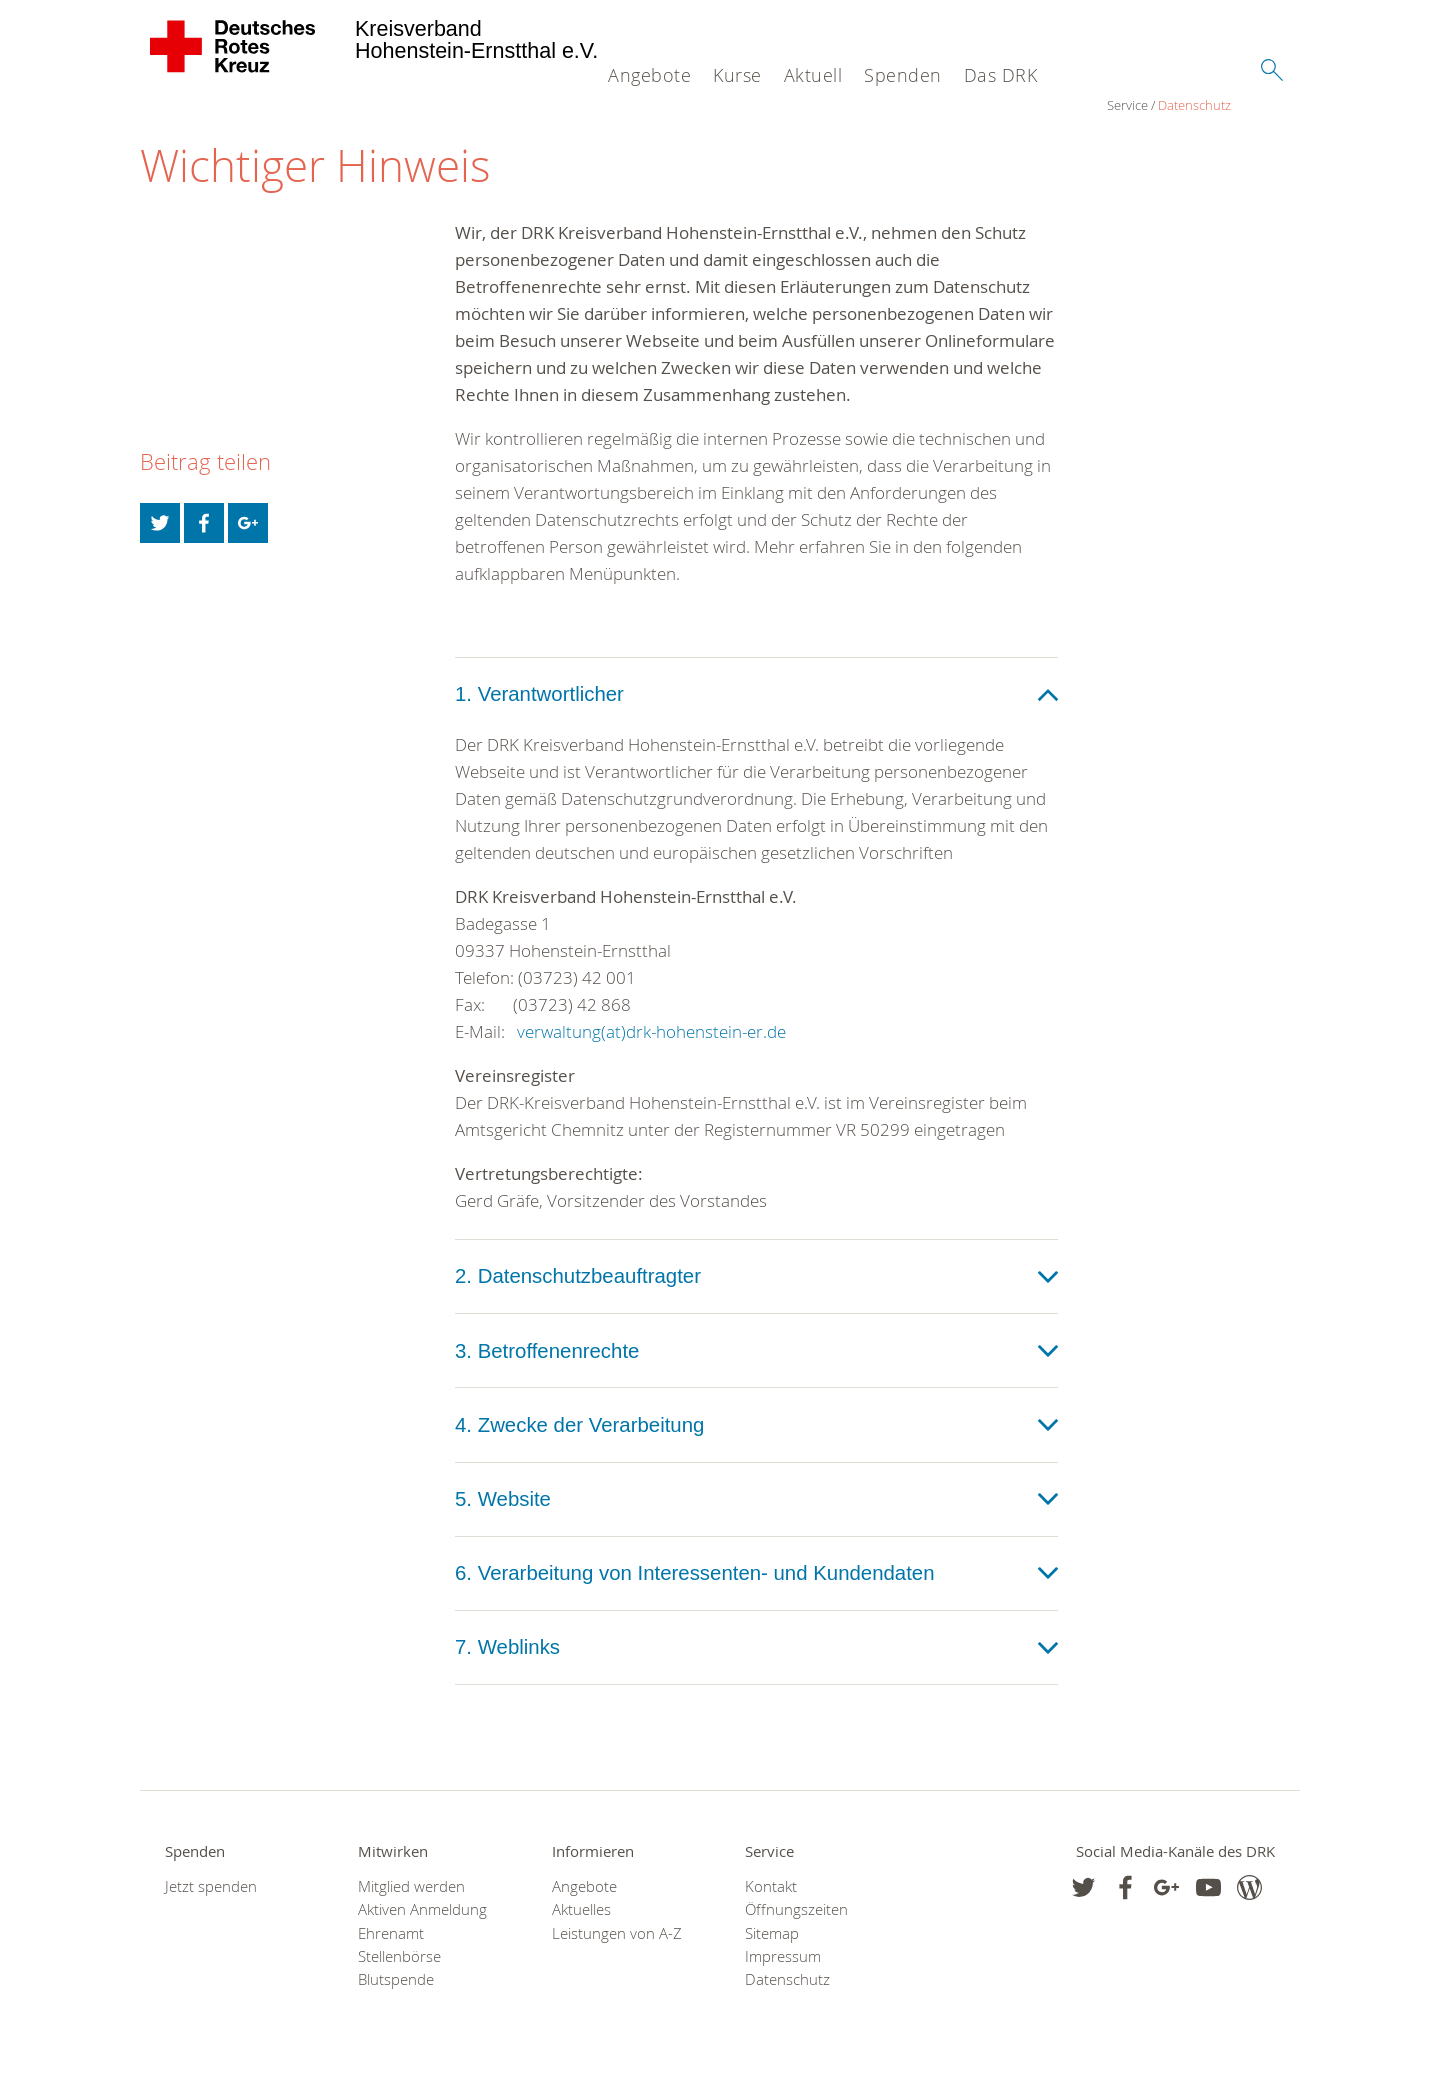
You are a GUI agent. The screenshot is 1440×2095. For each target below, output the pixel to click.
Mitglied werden (411, 1891)
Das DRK (1001, 75)
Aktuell (813, 75)
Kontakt (771, 1891)
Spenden (903, 75)
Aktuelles (581, 1915)
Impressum (783, 1961)
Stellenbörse (399, 1961)
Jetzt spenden (211, 1891)
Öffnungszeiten (796, 1915)
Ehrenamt (391, 1938)
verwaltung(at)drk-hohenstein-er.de (651, 1036)
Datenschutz (227, 110)
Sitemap (772, 1938)
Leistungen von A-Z (617, 1938)
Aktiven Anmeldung (422, 1915)
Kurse (737, 75)
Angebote (649, 75)
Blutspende (396, 1984)
